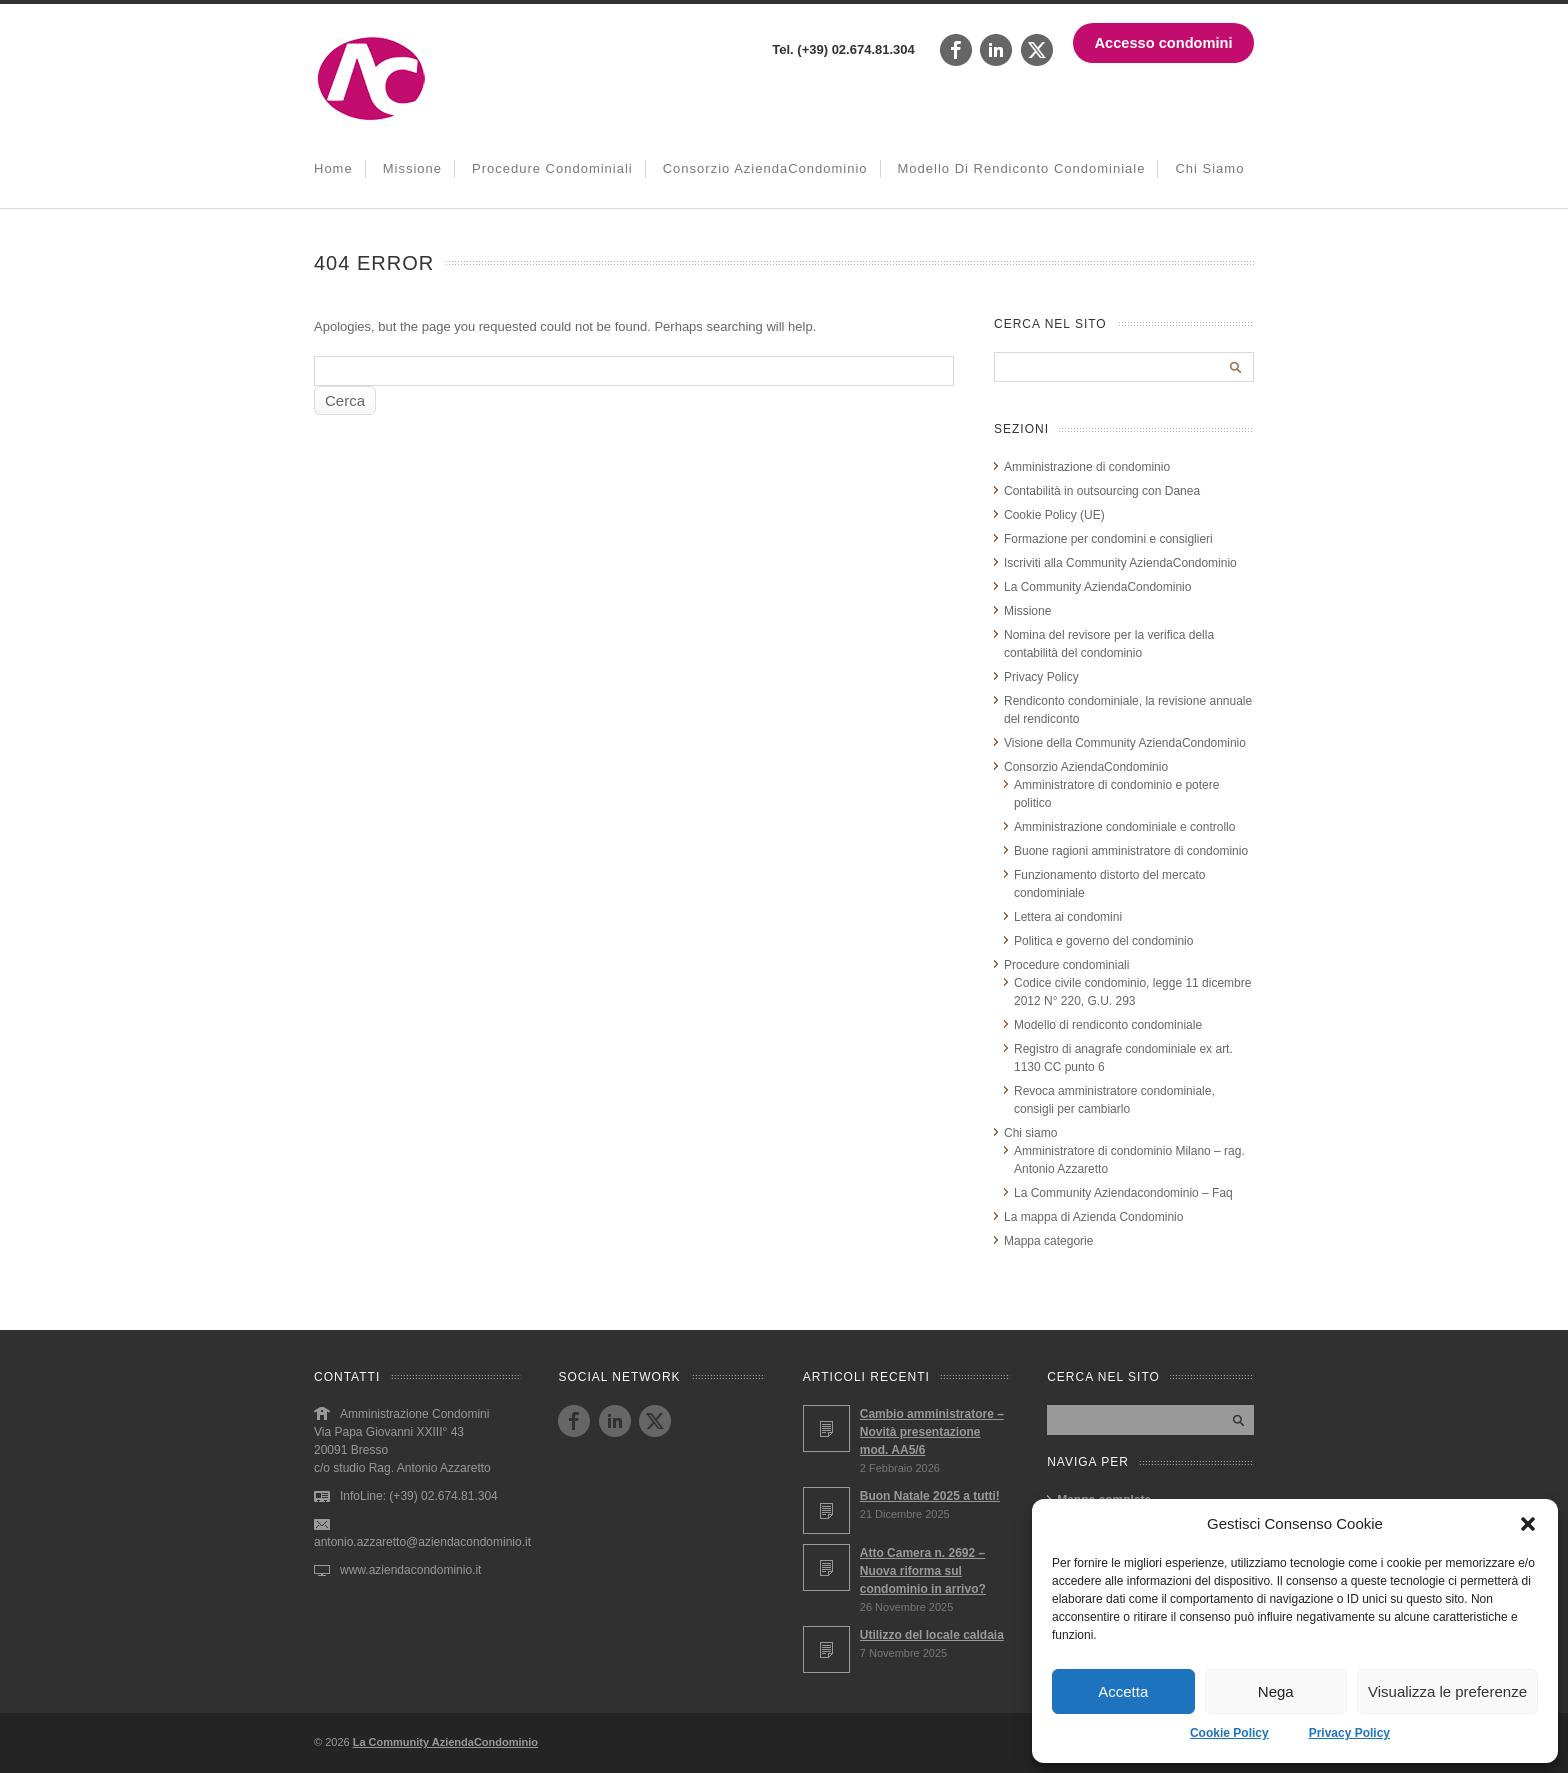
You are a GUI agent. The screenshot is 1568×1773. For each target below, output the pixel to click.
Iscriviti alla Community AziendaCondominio (1120, 563)
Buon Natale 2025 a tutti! (930, 1496)
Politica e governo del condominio (1103, 941)
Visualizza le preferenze (1447, 1691)
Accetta (1123, 1691)
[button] (1528, 1524)
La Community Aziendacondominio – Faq (1123, 1193)
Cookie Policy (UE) (1054, 515)
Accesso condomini (1164, 43)
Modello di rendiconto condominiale (1022, 168)
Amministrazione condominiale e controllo (1124, 827)
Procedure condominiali (552, 168)
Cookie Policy (1229, 1733)
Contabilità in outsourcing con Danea (1102, 491)
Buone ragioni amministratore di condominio (1131, 851)
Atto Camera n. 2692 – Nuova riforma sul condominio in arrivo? (923, 1571)
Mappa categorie (1048, 1241)
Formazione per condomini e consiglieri (1108, 539)
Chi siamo (1209, 168)
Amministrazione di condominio (1087, 467)
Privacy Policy (1349, 1733)
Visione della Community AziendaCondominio (1125, 743)
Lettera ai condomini (1068, 917)
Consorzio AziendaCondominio (765, 168)
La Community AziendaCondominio (1097, 587)
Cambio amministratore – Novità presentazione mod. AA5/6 (932, 1432)
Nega (1276, 1691)
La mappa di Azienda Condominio (1093, 1217)
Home (333, 168)
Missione (412, 168)
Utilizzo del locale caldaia (932, 1635)
